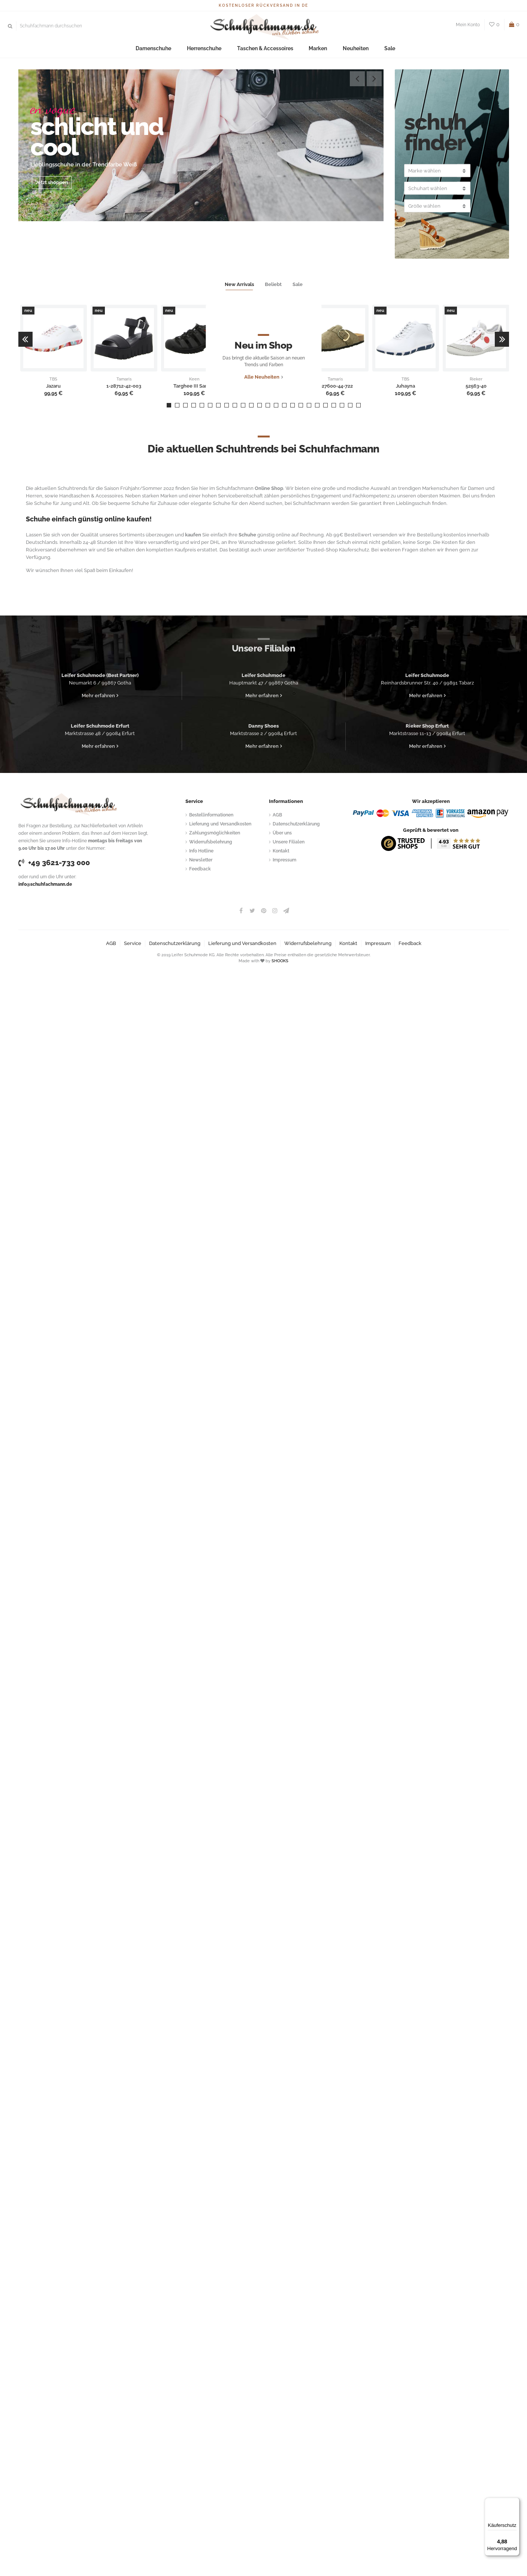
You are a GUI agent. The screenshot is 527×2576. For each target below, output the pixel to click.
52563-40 (476, 386)
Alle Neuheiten (261, 386)
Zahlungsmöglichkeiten (214, 833)
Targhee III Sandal (194, 386)
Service (132, 943)
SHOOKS (280, 961)
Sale (374, 48)
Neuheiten (344, 48)
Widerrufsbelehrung (210, 842)
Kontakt (281, 851)
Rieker (476, 379)
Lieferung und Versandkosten (220, 824)
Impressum (284, 860)
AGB (277, 815)
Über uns (282, 833)
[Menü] (515, 2502)
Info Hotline (201, 851)
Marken (311, 48)
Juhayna (405, 386)
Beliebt (273, 284)
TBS (53, 379)
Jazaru (53, 386)
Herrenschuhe (210, 48)
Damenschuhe (165, 48)
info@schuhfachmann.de (45, 884)
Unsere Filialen (289, 842)
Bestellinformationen (211, 815)
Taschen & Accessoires (265, 48)
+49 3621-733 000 (54, 862)
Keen (194, 379)
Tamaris (123, 379)
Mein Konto (468, 24)
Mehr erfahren (98, 695)
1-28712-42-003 (123, 386)
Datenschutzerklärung (296, 824)
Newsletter (200, 860)
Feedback (200, 869)
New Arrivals (239, 284)
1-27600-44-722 (335, 386)
